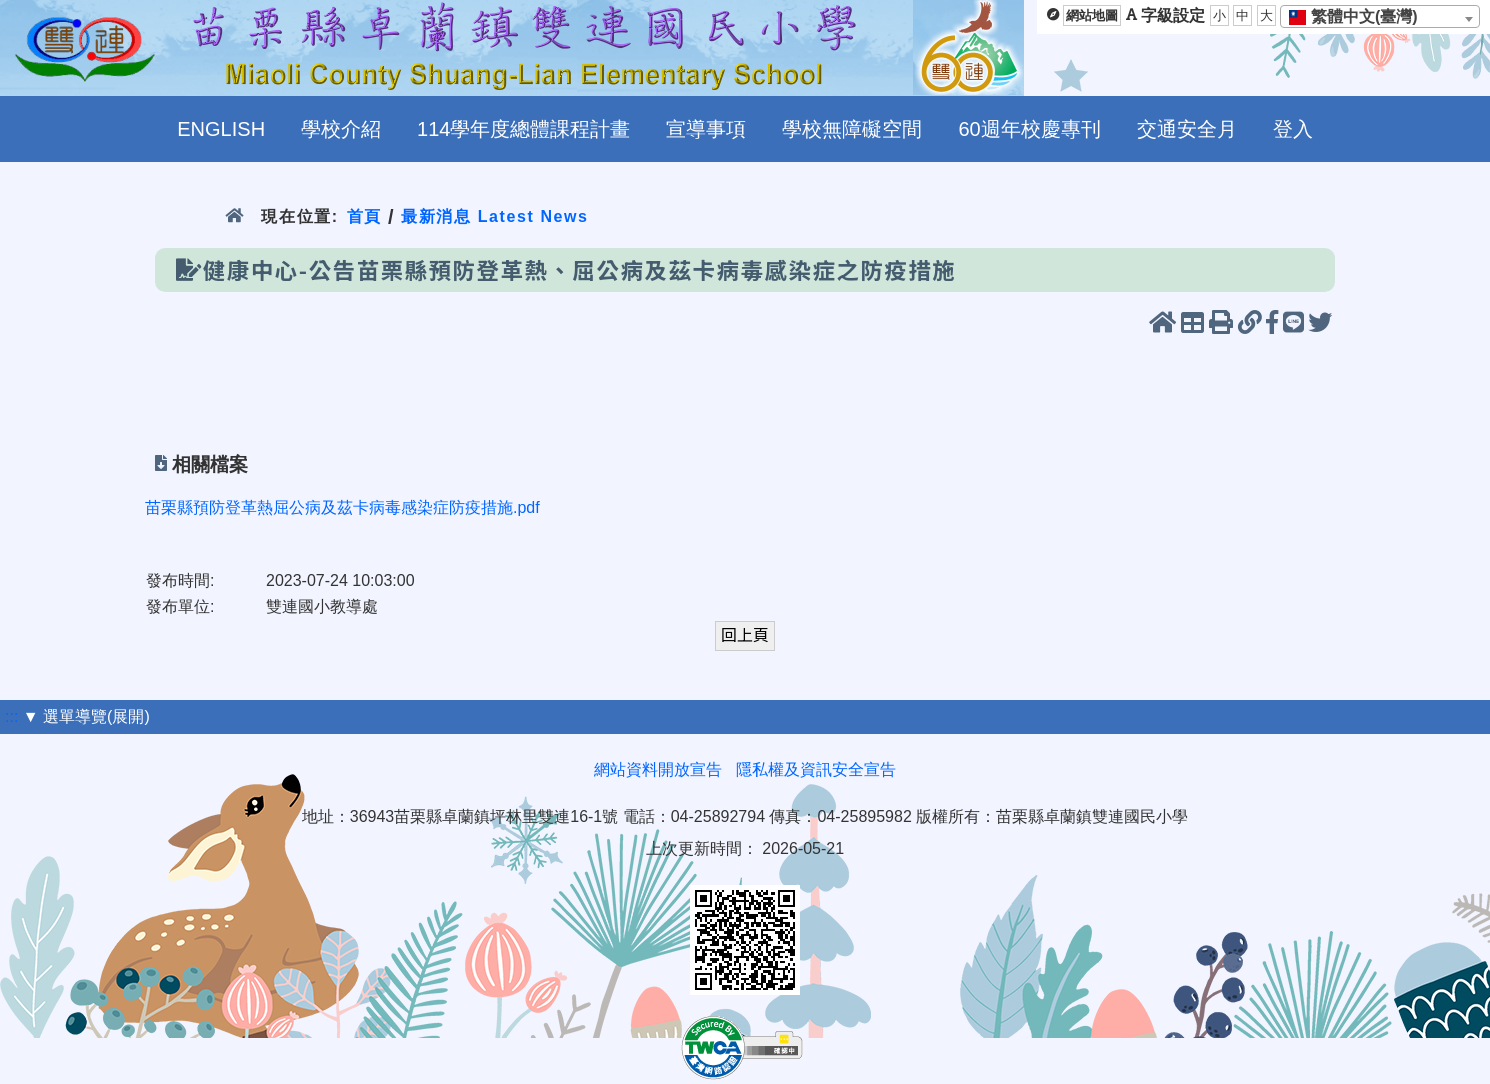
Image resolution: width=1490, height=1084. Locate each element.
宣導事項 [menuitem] (706, 129)
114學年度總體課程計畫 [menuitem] (523, 129)
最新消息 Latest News (495, 216)
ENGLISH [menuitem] (221, 129)
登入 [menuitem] (1293, 129)
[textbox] (1359, 17)
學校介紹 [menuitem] (341, 129)
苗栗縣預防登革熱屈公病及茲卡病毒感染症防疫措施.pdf (342, 507)
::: (11, 716)
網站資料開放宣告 (658, 769)
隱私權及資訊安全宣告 (816, 769)
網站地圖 (1092, 15)
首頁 (364, 216)
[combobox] (1380, 16)
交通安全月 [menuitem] (1187, 129)
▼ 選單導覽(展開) (86, 716)
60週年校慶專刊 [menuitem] (1029, 129)
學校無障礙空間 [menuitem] (852, 129)
